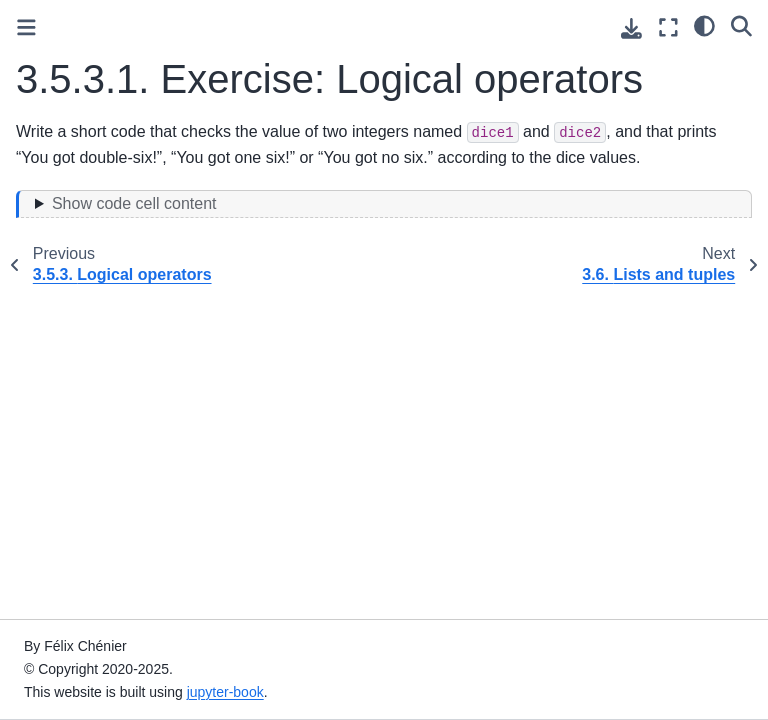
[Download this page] (631, 28)
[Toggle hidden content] (384, 204)
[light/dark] (704, 25)
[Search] (741, 25)
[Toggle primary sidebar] (26, 27)
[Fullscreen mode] (668, 27)
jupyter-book (225, 692)
